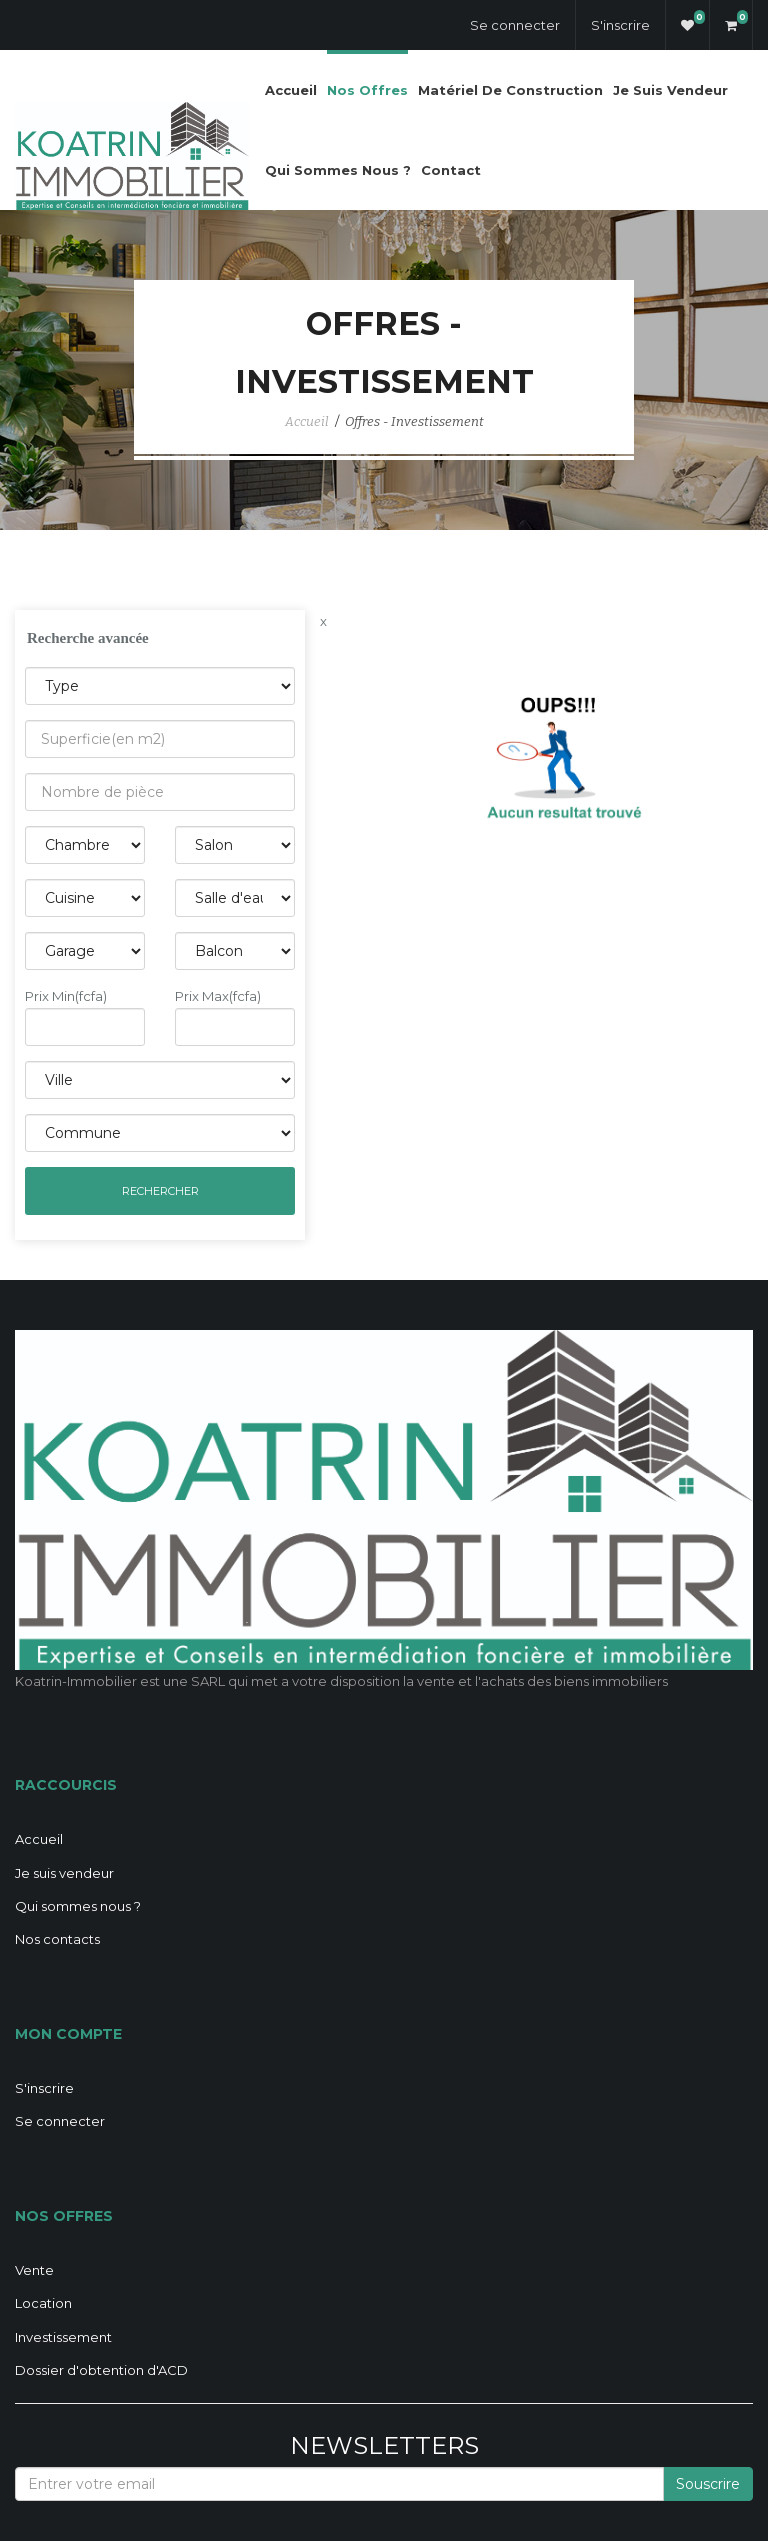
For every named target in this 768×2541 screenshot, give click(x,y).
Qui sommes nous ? (338, 170)
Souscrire (708, 2484)
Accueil (291, 90)
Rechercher (160, 1191)
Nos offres (367, 90)
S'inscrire (620, 25)
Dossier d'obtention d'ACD (101, 2370)
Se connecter (515, 25)
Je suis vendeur (670, 90)
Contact (451, 170)
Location (43, 2303)
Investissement (63, 2337)
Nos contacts (57, 1939)
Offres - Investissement (414, 421)
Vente (34, 2270)
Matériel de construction (510, 90)
